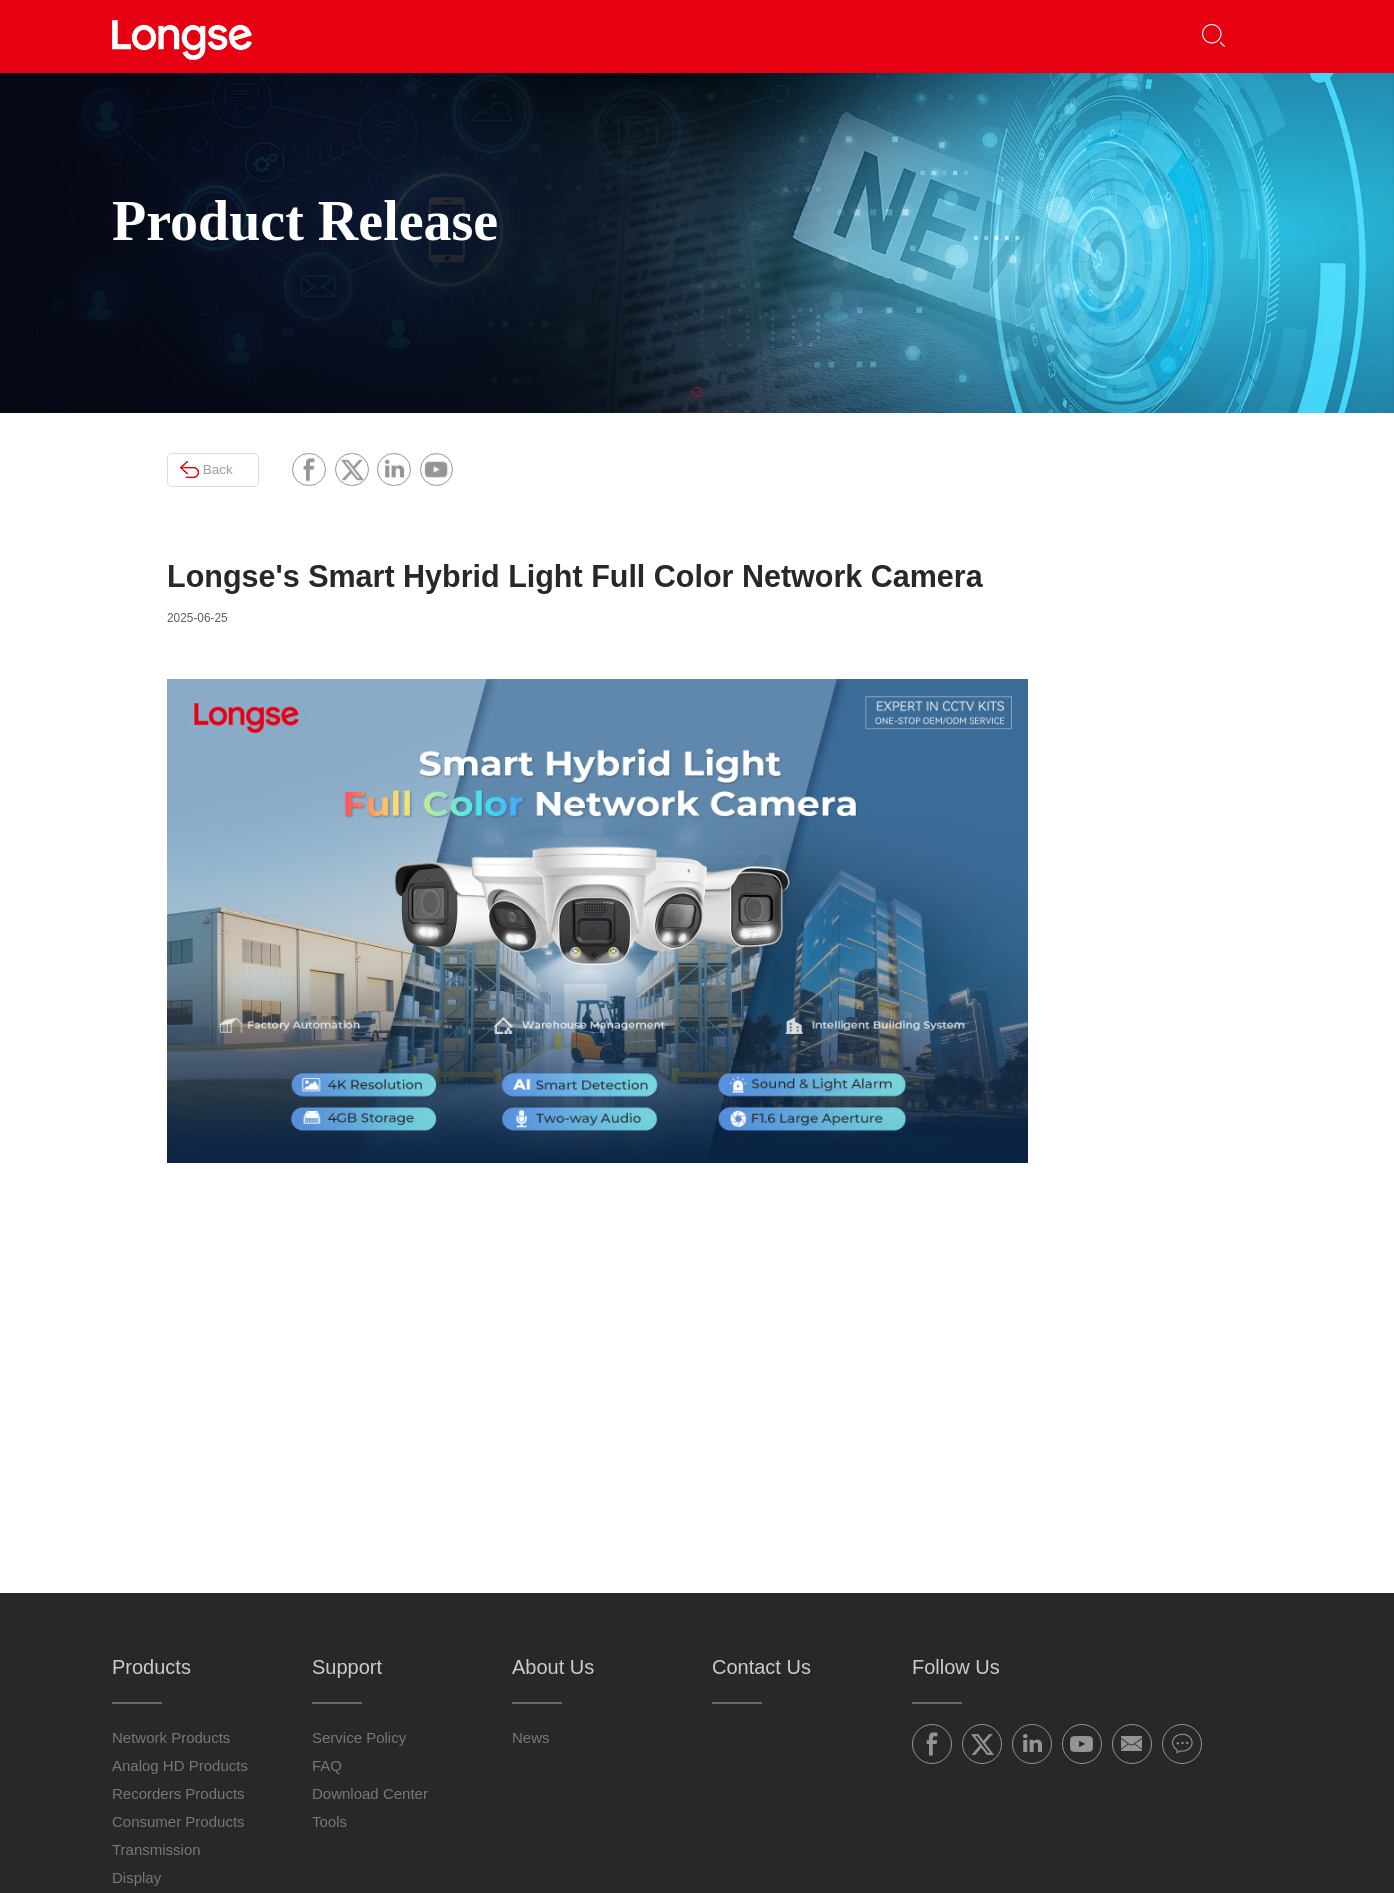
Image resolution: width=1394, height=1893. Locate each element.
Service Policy (359, 1553)
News (531, 1553)
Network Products (171, 1553)
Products (442, 35)
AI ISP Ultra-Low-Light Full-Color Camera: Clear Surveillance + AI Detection (1156, 987)
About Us (863, 35)
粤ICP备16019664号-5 (891, 1842)
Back (172, 522)
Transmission (156, 1665)
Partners (580, 35)
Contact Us (1012, 35)
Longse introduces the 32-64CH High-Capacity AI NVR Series (1160, 821)
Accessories (152, 1721)
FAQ (327, 1581)
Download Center (370, 1609)
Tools (329, 1637)
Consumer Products (178, 1637)
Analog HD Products (180, 1581)
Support (714, 35)
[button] (1253, 36)
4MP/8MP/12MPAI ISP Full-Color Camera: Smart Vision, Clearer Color (1161, 738)
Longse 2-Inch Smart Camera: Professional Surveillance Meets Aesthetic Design (1166, 904)
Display (136, 1693)
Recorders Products (178, 1609)
